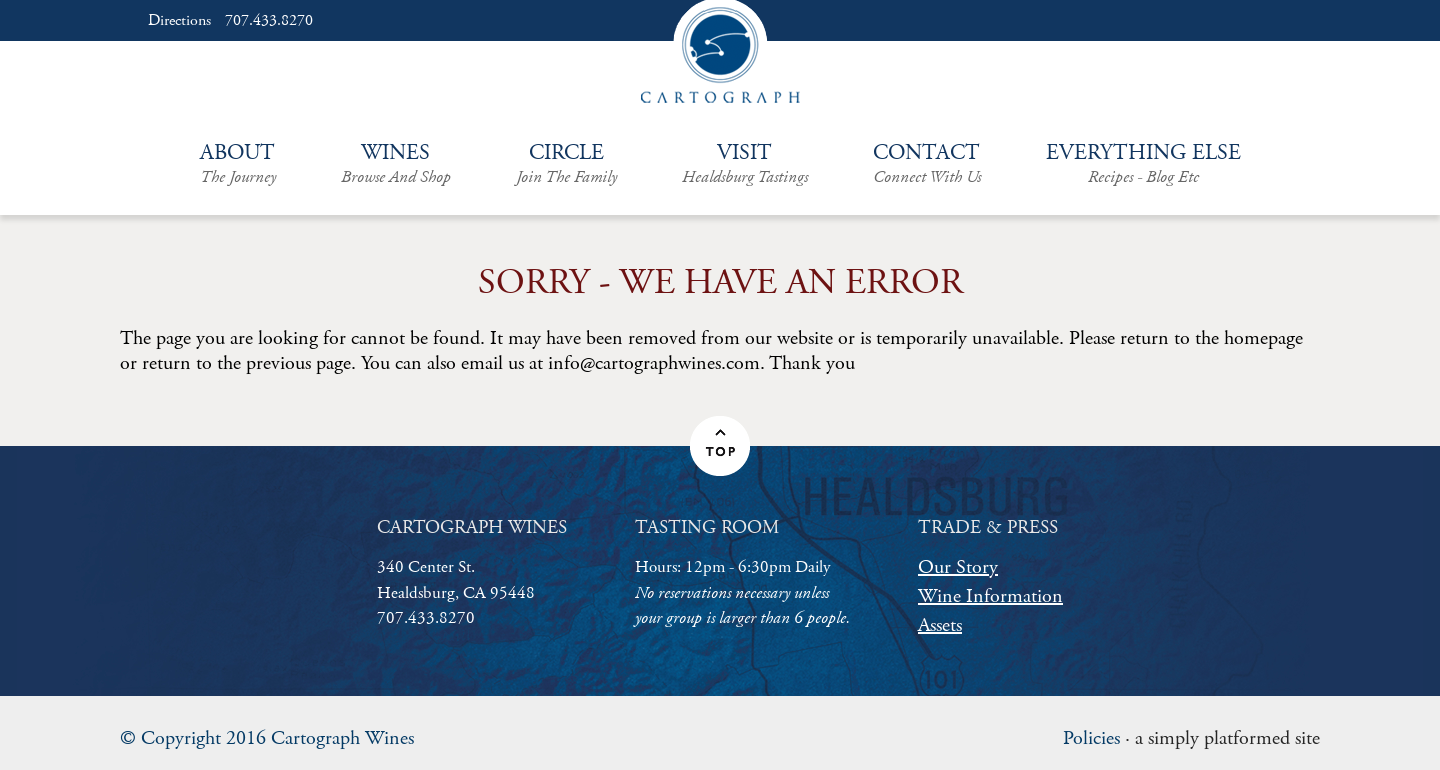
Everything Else (1143, 164)
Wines (396, 164)
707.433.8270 (269, 21)
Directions (179, 21)
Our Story (958, 567)
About (238, 164)
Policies (1091, 738)
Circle (566, 164)
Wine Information (990, 596)
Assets (940, 625)
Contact (927, 164)
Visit (745, 164)
